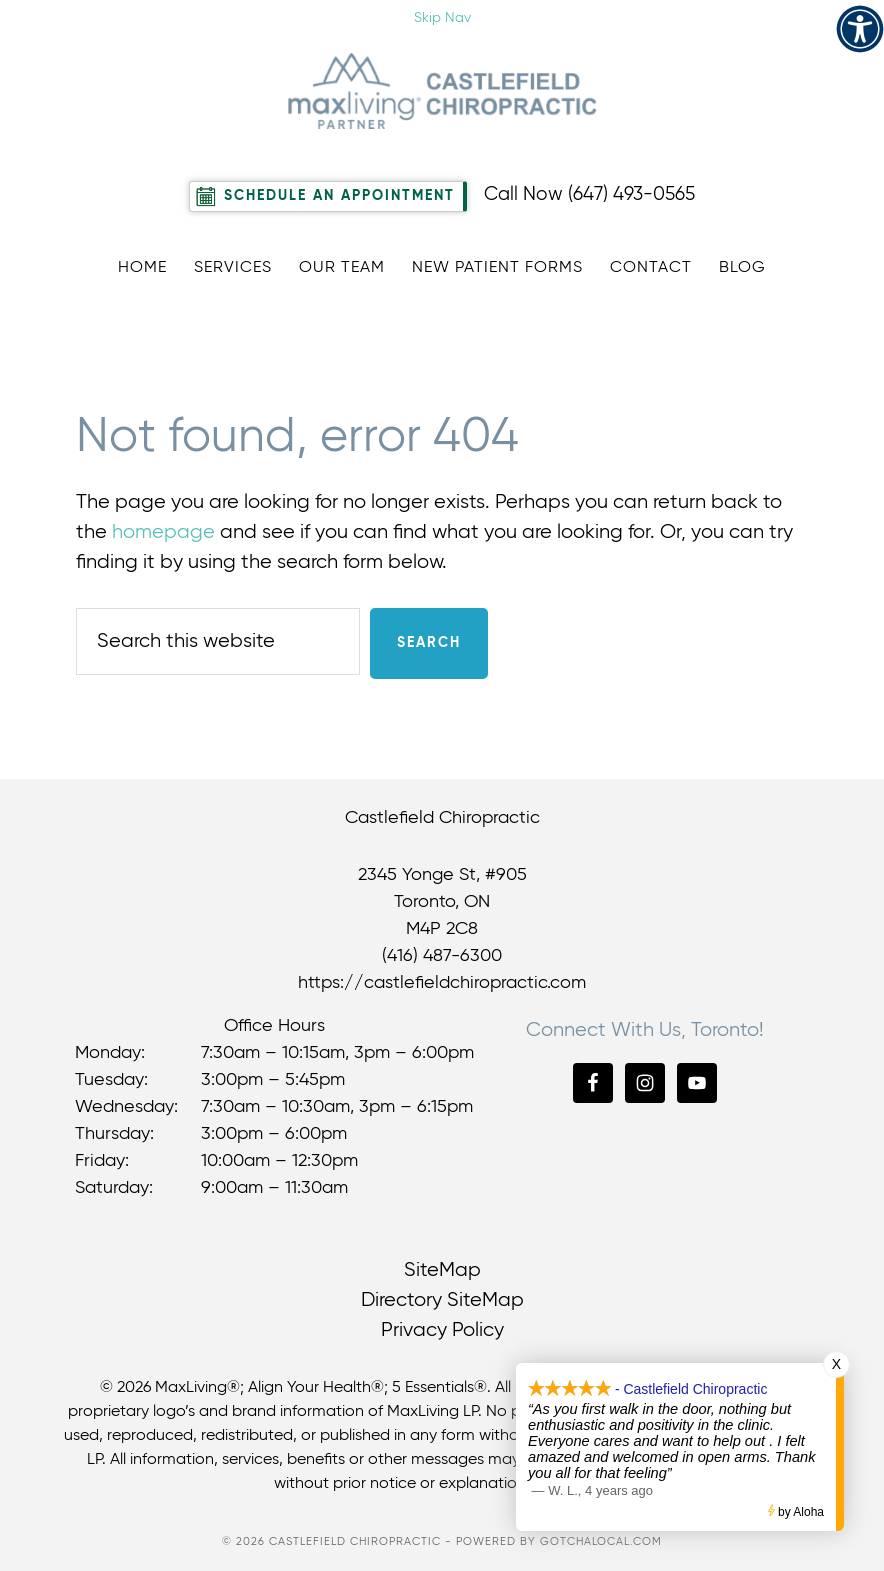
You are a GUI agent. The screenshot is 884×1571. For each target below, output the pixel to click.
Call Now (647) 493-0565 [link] (589, 194)
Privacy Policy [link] (442, 1330)
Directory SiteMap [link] (442, 1300)
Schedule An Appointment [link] (339, 196)
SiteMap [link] (442, 1270)
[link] (860, 29)
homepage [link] (163, 532)
